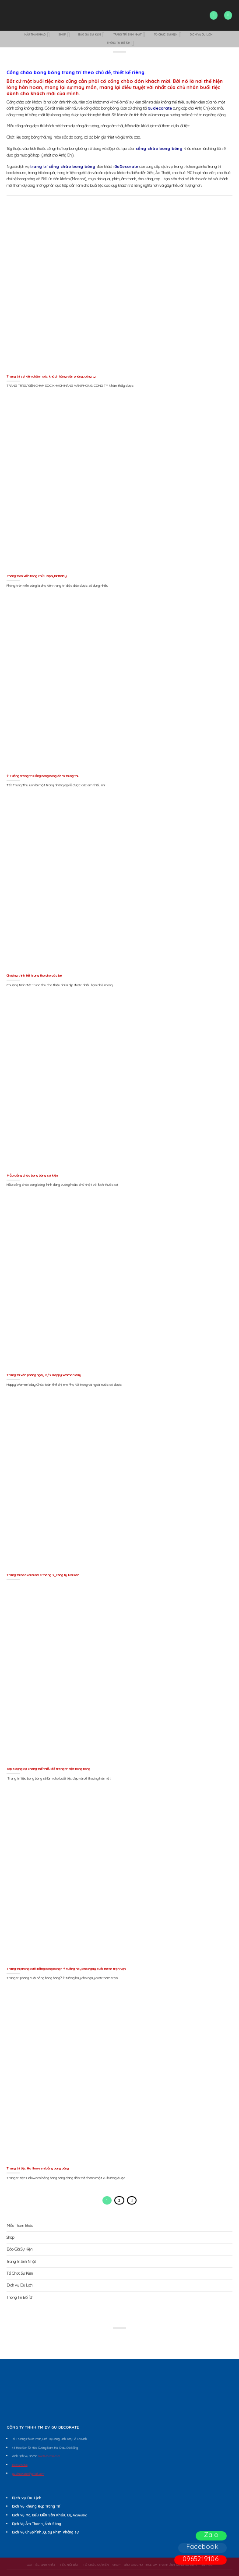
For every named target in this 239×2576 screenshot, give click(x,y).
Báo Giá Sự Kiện (91, 35)
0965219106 (200, 2559)
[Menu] (228, 15)
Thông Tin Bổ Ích (120, 43)
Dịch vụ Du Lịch (201, 34)
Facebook (202, 2546)
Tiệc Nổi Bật (69, 2565)
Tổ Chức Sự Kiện (168, 35)
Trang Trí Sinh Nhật (129, 35)
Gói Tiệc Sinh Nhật (41, 2565)
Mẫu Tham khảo (37, 35)
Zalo (211, 2534)
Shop (64, 35)
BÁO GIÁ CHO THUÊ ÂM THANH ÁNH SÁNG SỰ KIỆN (160, 2565)
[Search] (214, 15)
